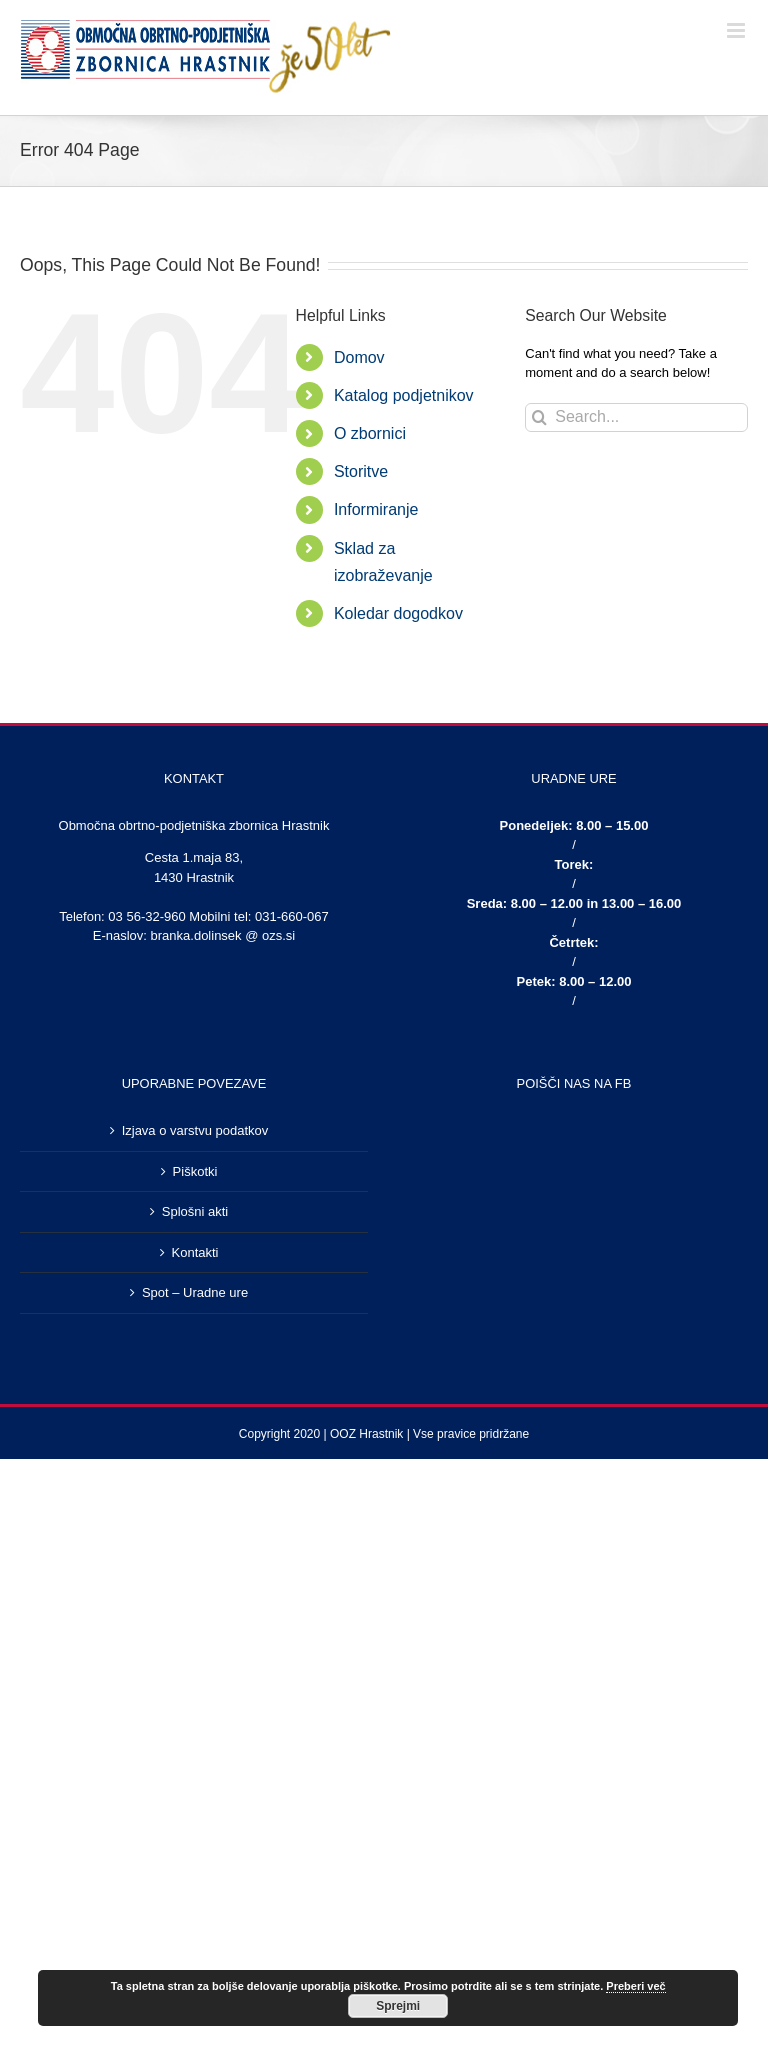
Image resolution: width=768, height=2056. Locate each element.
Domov (359, 357)
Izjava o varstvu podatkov (195, 1130)
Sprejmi (398, 2006)
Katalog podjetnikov (404, 395)
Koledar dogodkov (398, 613)
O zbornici (370, 433)
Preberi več (635, 1986)
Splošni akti (195, 1211)
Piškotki (195, 1171)
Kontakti (195, 1252)
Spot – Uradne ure (195, 1292)
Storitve (361, 471)
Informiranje (376, 509)
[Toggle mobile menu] (737, 30)
